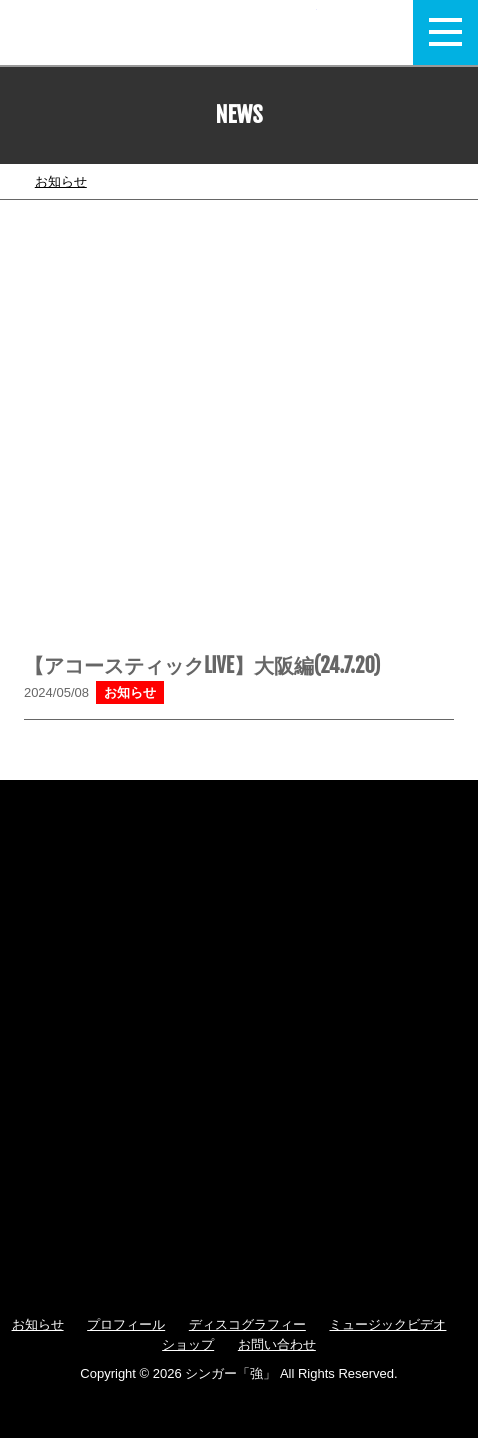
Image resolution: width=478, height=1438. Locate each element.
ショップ (188, 1344)
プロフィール (126, 1324)
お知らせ (61, 181)
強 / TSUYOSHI (170, 33)
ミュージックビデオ (387, 1324)
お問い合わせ (277, 1344)
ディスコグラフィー (247, 1324)
